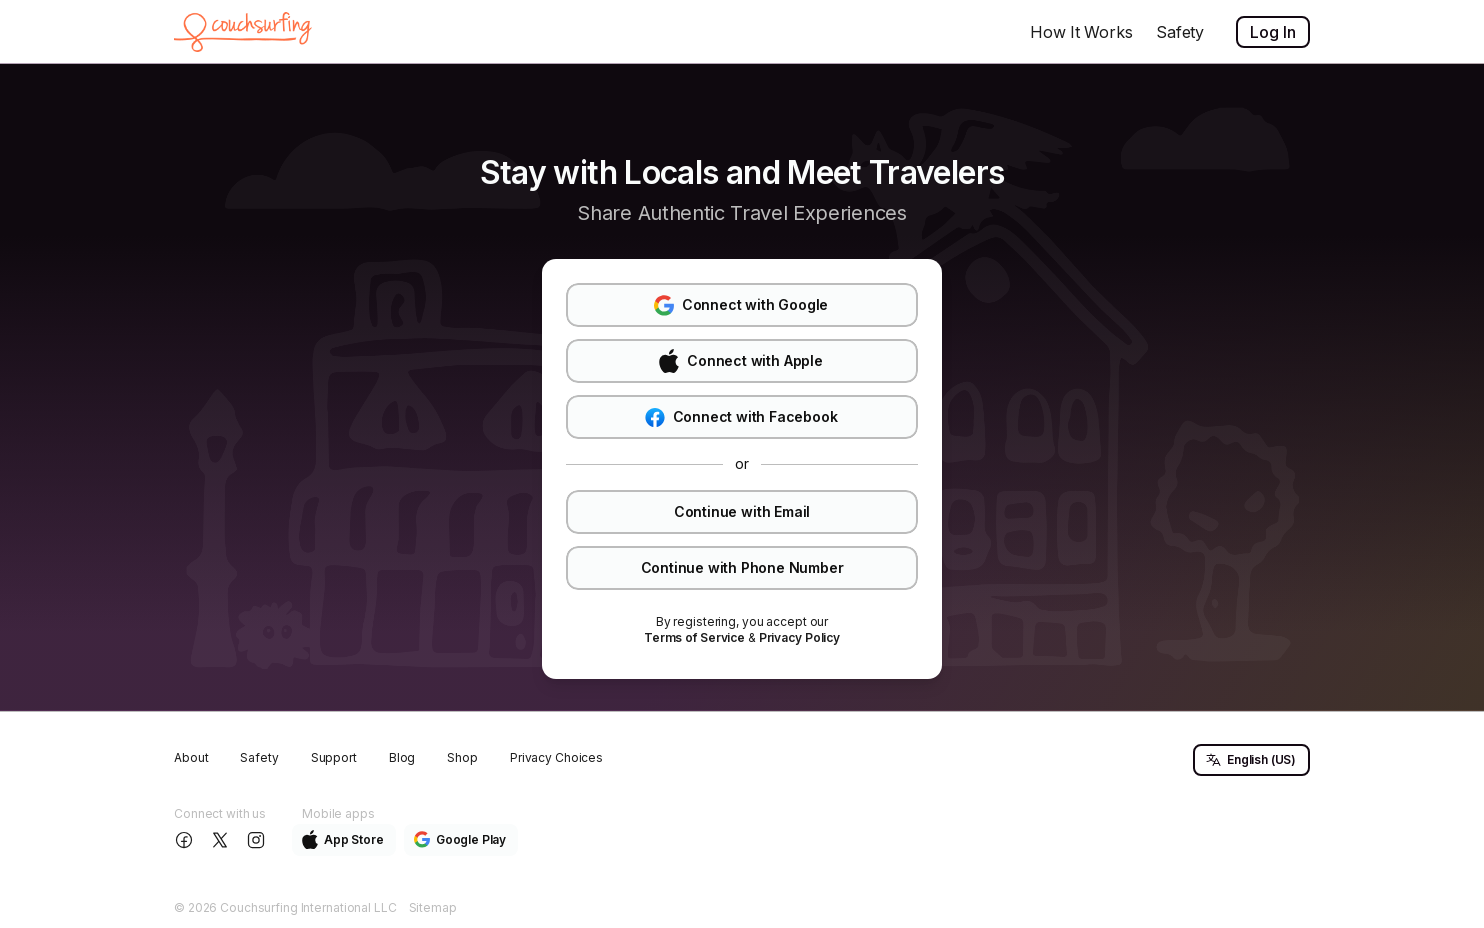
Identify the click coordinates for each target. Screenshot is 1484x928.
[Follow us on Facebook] (186, 840)
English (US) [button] (1250, 760)
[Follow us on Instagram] (258, 840)
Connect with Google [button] (741, 305)
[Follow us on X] (222, 840)
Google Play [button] (460, 839)
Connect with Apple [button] (740, 361)
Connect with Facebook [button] (741, 417)
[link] (694, 638)
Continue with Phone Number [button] (742, 567)
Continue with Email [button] (742, 511)
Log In (1273, 32)
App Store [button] (343, 839)
